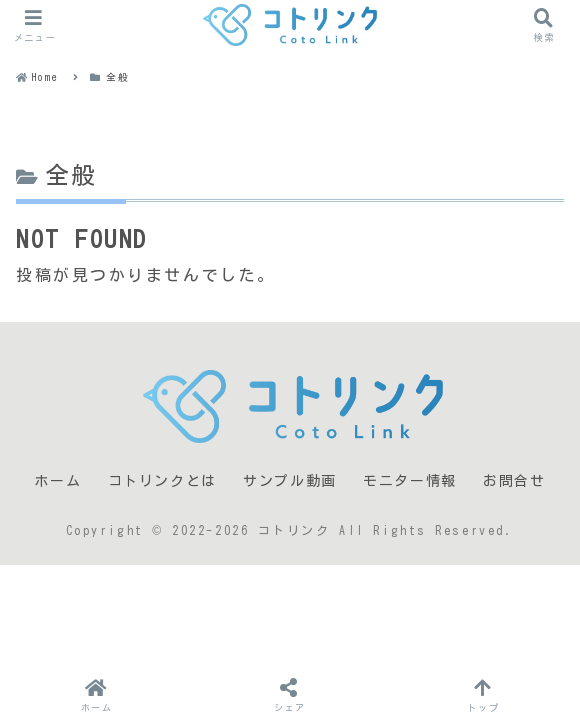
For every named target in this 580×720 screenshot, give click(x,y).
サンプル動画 (290, 481)
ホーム (57, 481)
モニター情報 (410, 481)
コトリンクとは (162, 481)
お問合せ (514, 481)
